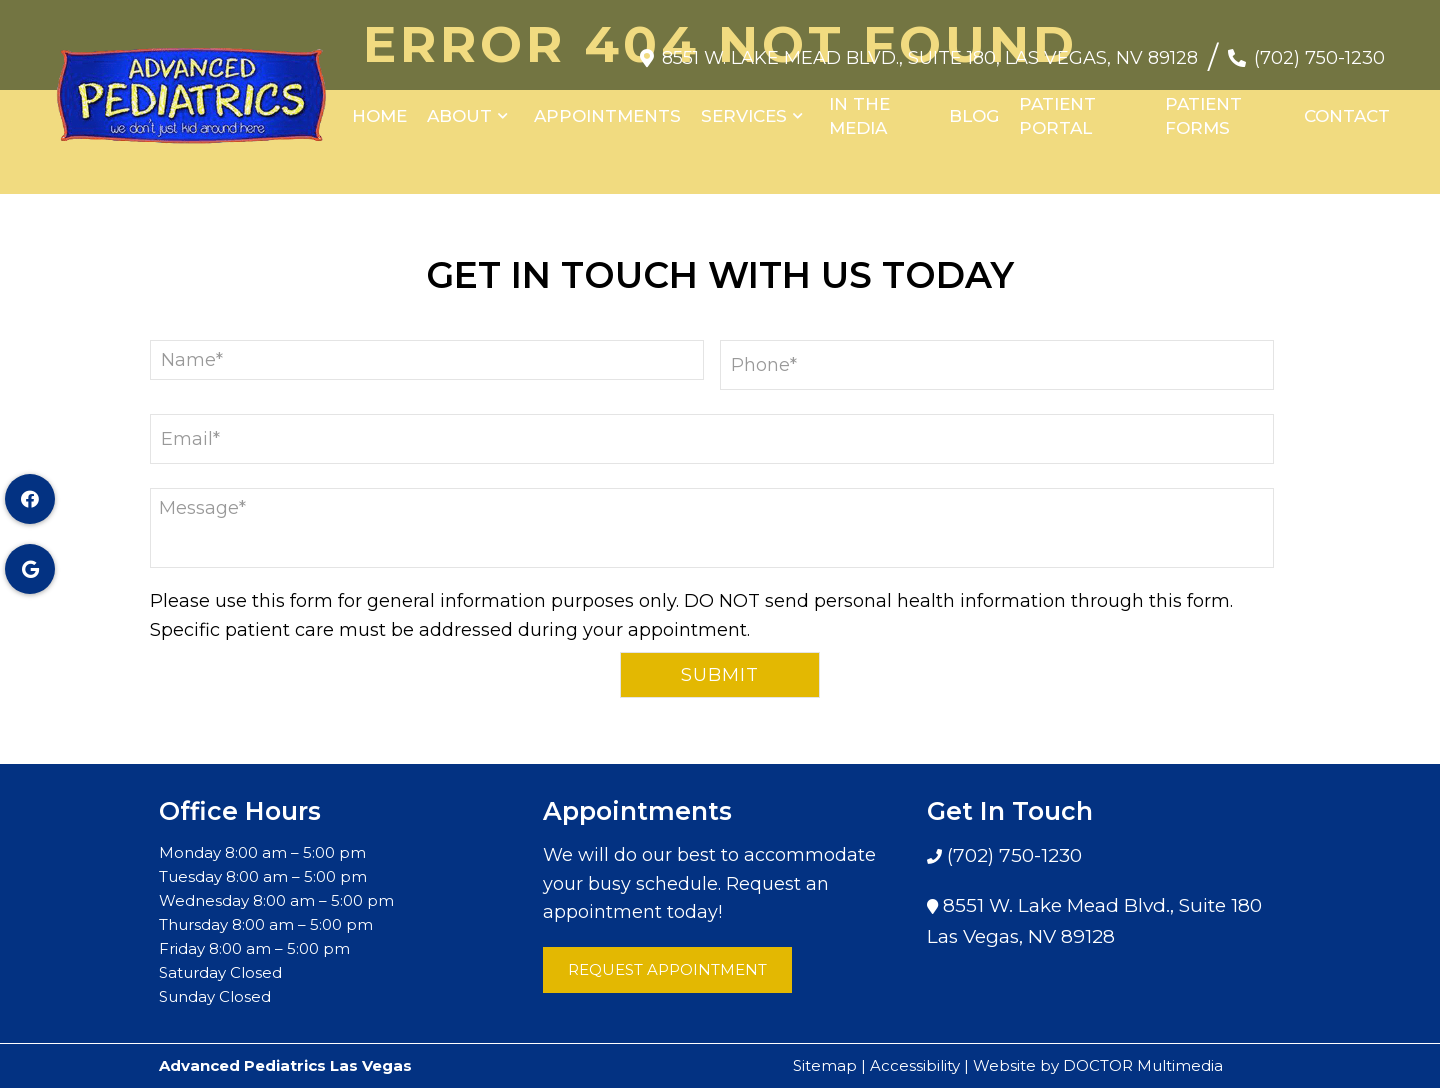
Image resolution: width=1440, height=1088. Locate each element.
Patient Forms (1203, 106)
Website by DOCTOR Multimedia (1098, 1065)
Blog (974, 106)
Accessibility (915, 1065)
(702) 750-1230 (1319, 48)
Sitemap (825, 1065)
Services (744, 106)
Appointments (607, 106)
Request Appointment (667, 969)
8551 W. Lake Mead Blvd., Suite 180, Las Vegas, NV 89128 (930, 48)
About (459, 106)
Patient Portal (1057, 106)
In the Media (859, 106)
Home (379, 106)
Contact (1347, 106)
